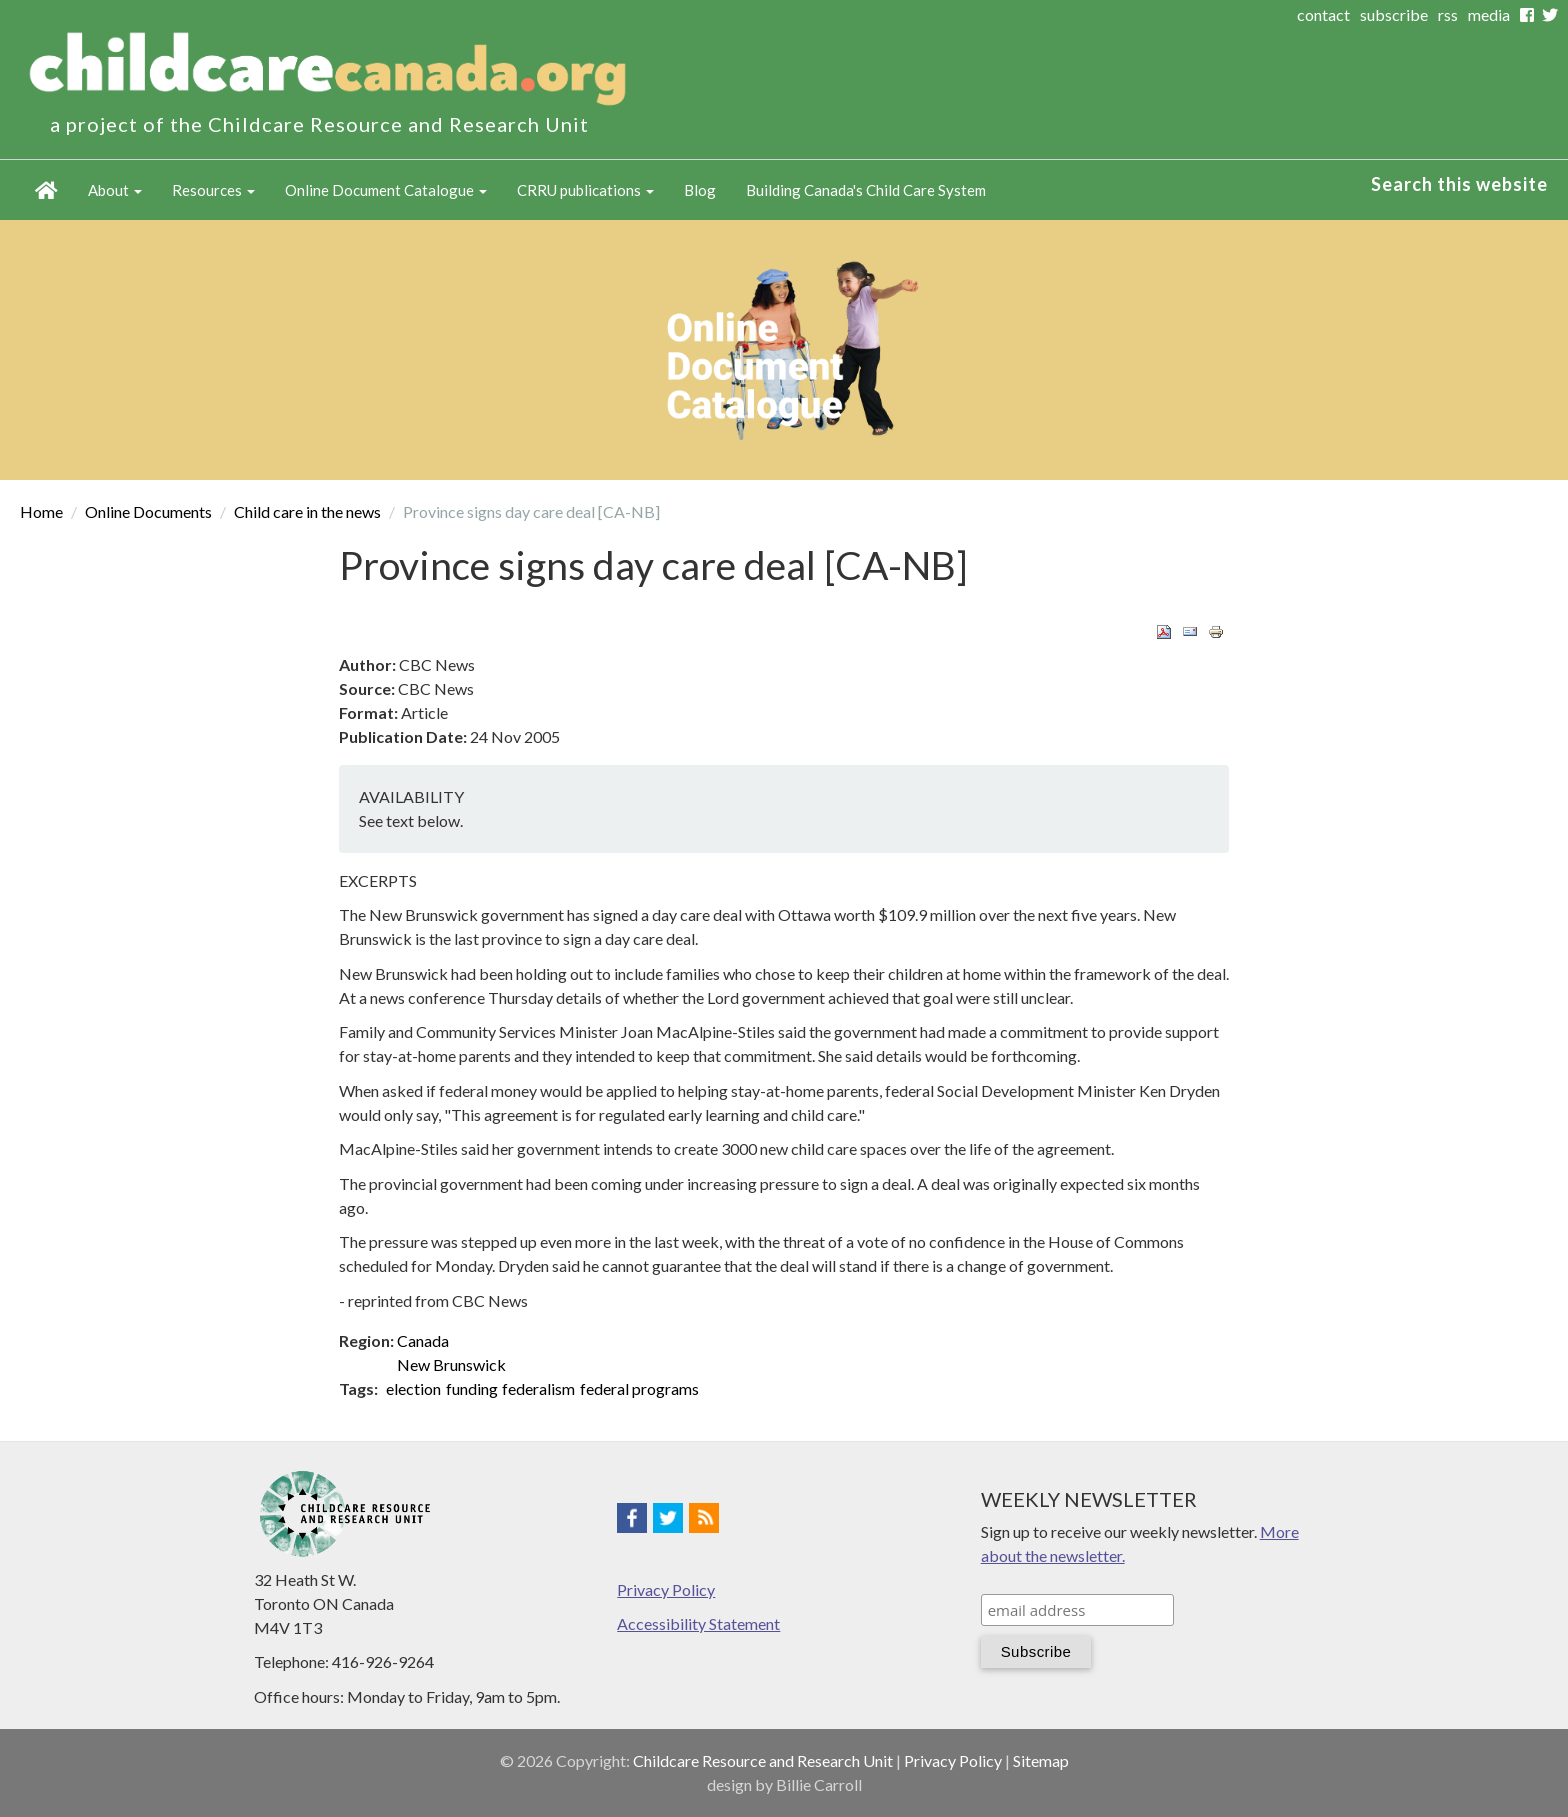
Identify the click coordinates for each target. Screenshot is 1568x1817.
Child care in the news (307, 511)
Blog (700, 190)
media (1489, 14)
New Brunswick (451, 1364)
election (413, 1388)
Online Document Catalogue (386, 190)
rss (1448, 14)
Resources (213, 190)
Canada (423, 1340)
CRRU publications (585, 190)
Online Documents (148, 511)
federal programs (639, 1388)
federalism (538, 1388)
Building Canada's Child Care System (866, 190)
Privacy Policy (666, 1589)
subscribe (1394, 14)
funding (472, 1388)
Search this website (1459, 184)
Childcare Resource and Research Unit (763, 1760)
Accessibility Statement (698, 1623)
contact (1323, 14)
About (115, 190)
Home (46, 190)
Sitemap (1041, 1760)
